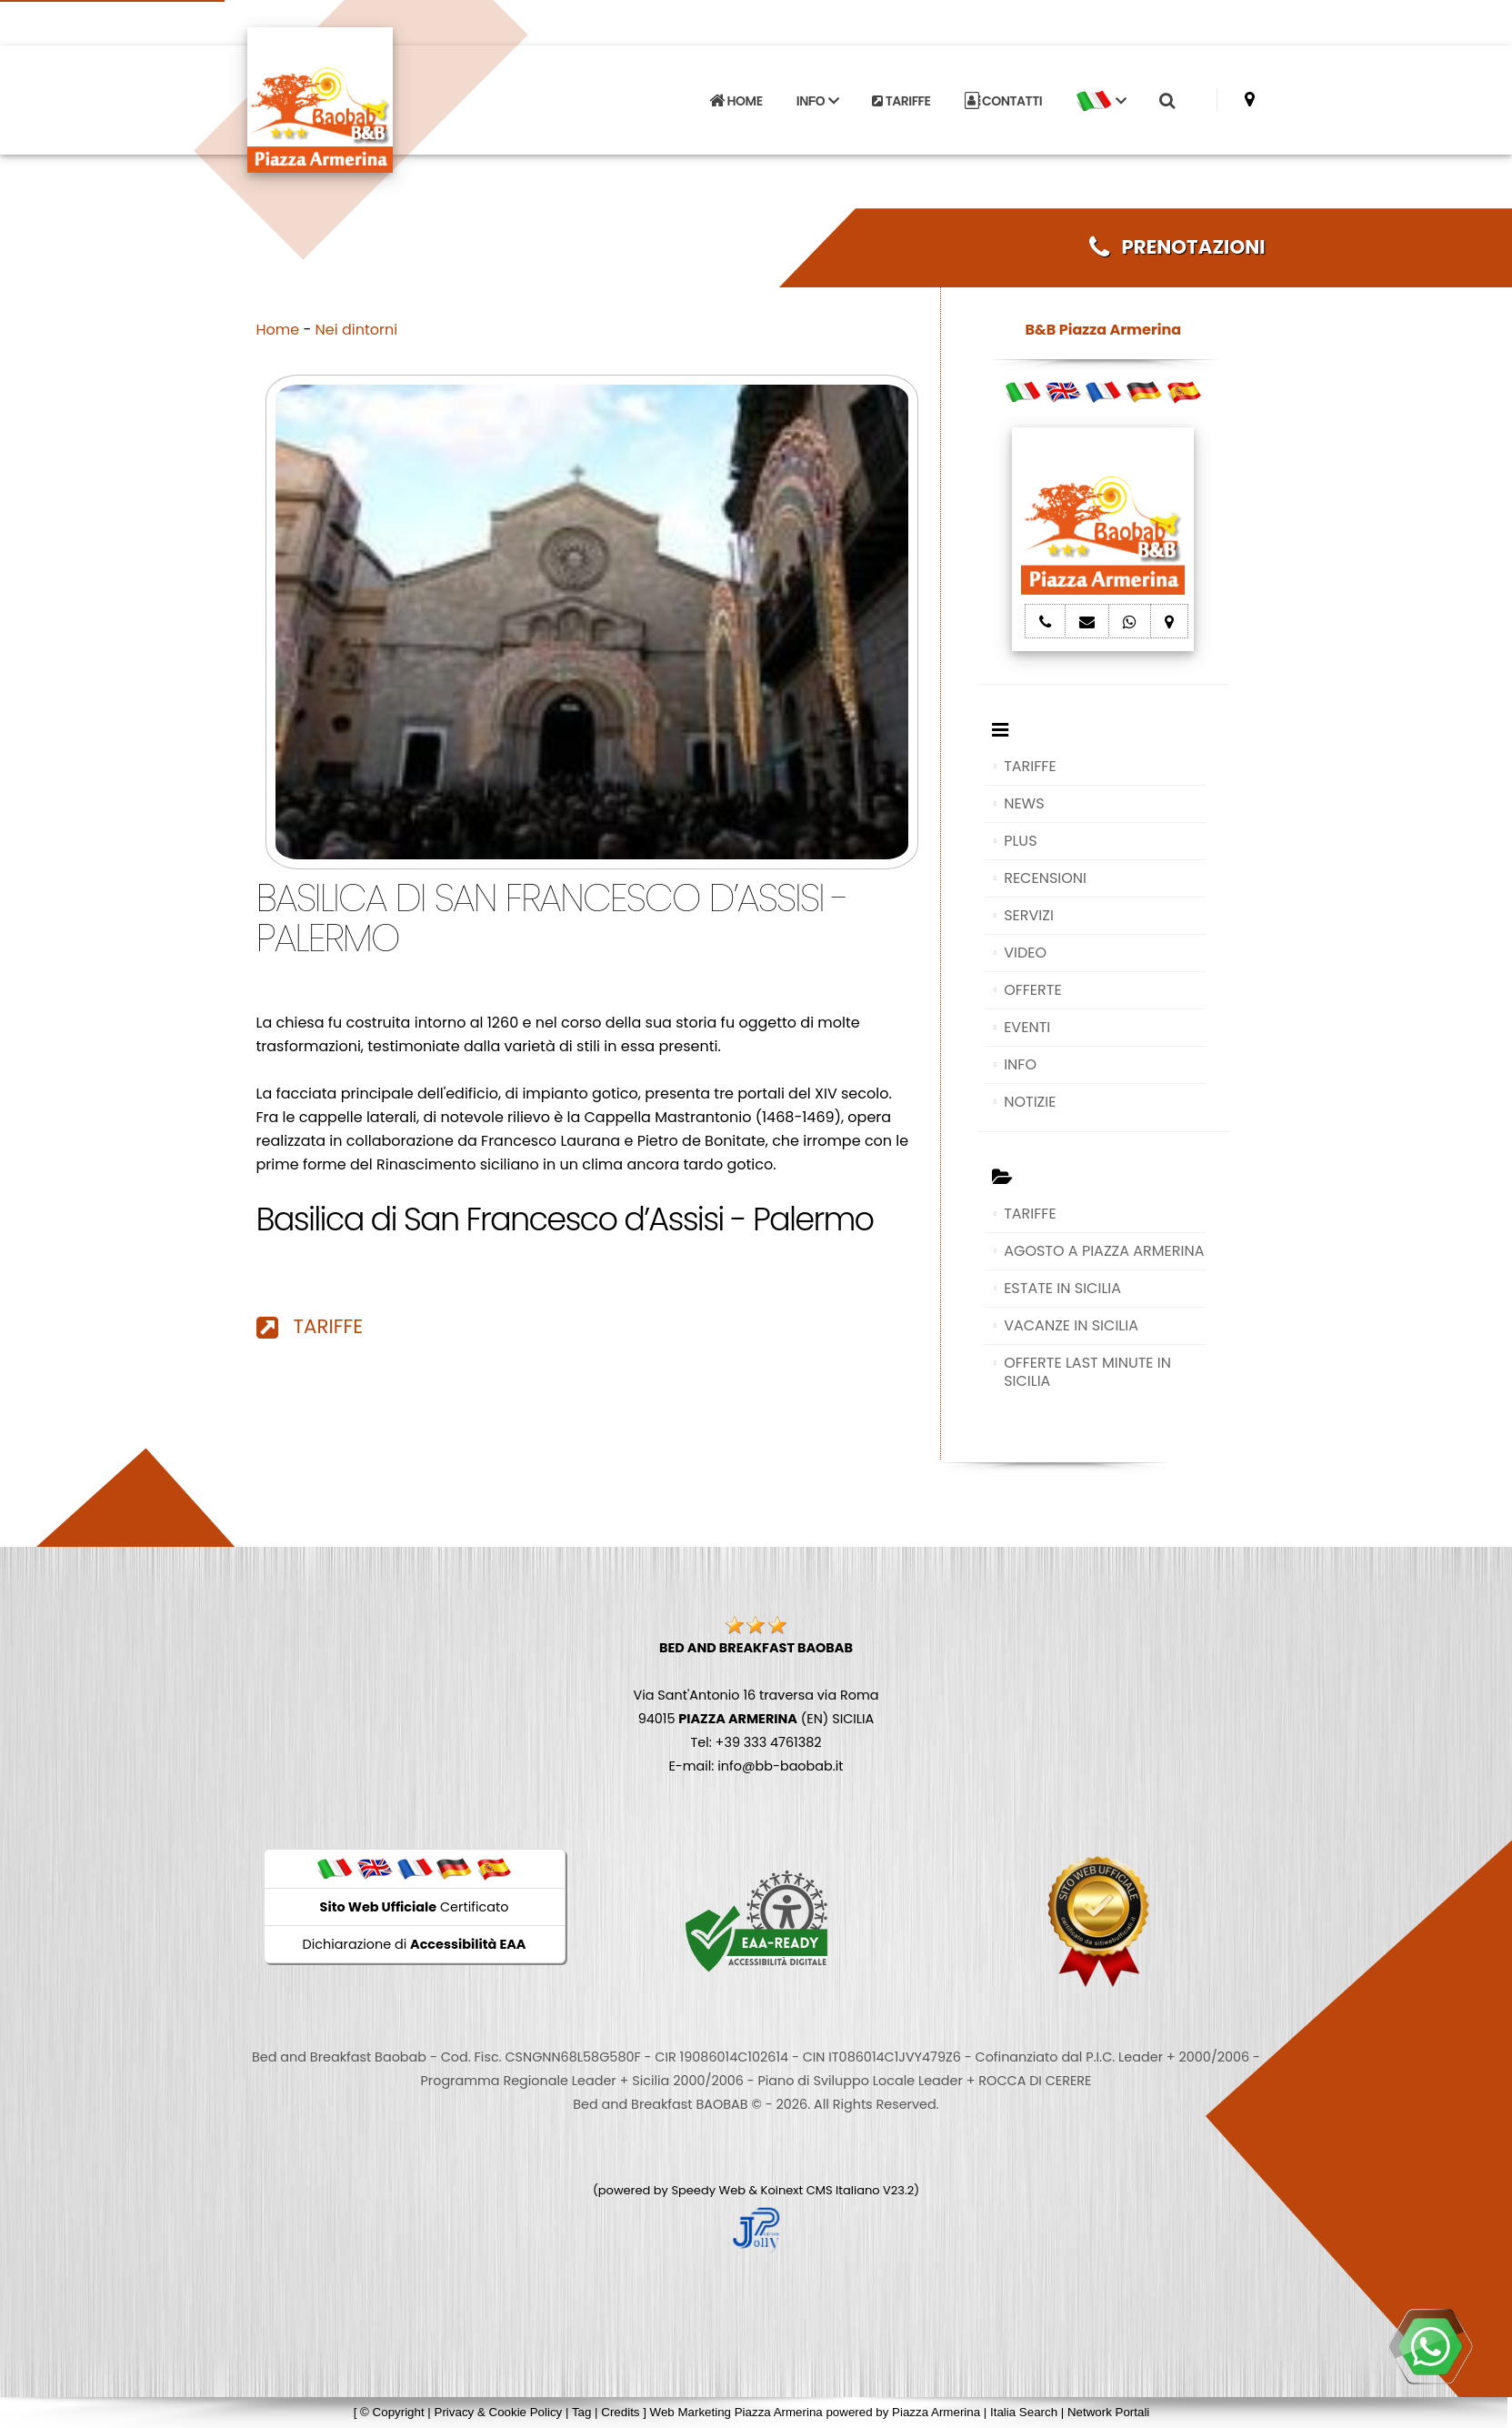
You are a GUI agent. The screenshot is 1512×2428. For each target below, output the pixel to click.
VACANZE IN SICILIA (1071, 1325)
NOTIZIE (1030, 1101)
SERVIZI (1029, 915)
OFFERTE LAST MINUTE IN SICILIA (1087, 1371)
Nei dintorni (356, 329)
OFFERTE (1033, 989)
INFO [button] (817, 101)
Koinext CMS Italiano (822, 2190)
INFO (1020, 1064)
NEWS (1024, 803)
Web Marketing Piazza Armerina (736, 2412)
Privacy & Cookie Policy (499, 2412)
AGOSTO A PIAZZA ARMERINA (1104, 1250)
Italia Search (1023, 2412)
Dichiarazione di (414, 1944)
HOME (735, 101)
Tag (582, 2412)
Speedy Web (708, 2190)
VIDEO (1025, 952)
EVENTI (1027, 1027)
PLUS (1020, 840)
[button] (1101, 100)
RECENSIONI (1045, 878)
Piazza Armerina (936, 2412)
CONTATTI (1004, 101)
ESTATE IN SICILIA (1062, 1288)
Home (278, 329)
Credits (620, 2412)
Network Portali (1108, 2412)
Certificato (414, 1907)
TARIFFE (901, 101)
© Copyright (392, 2412)
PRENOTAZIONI (1177, 247)
